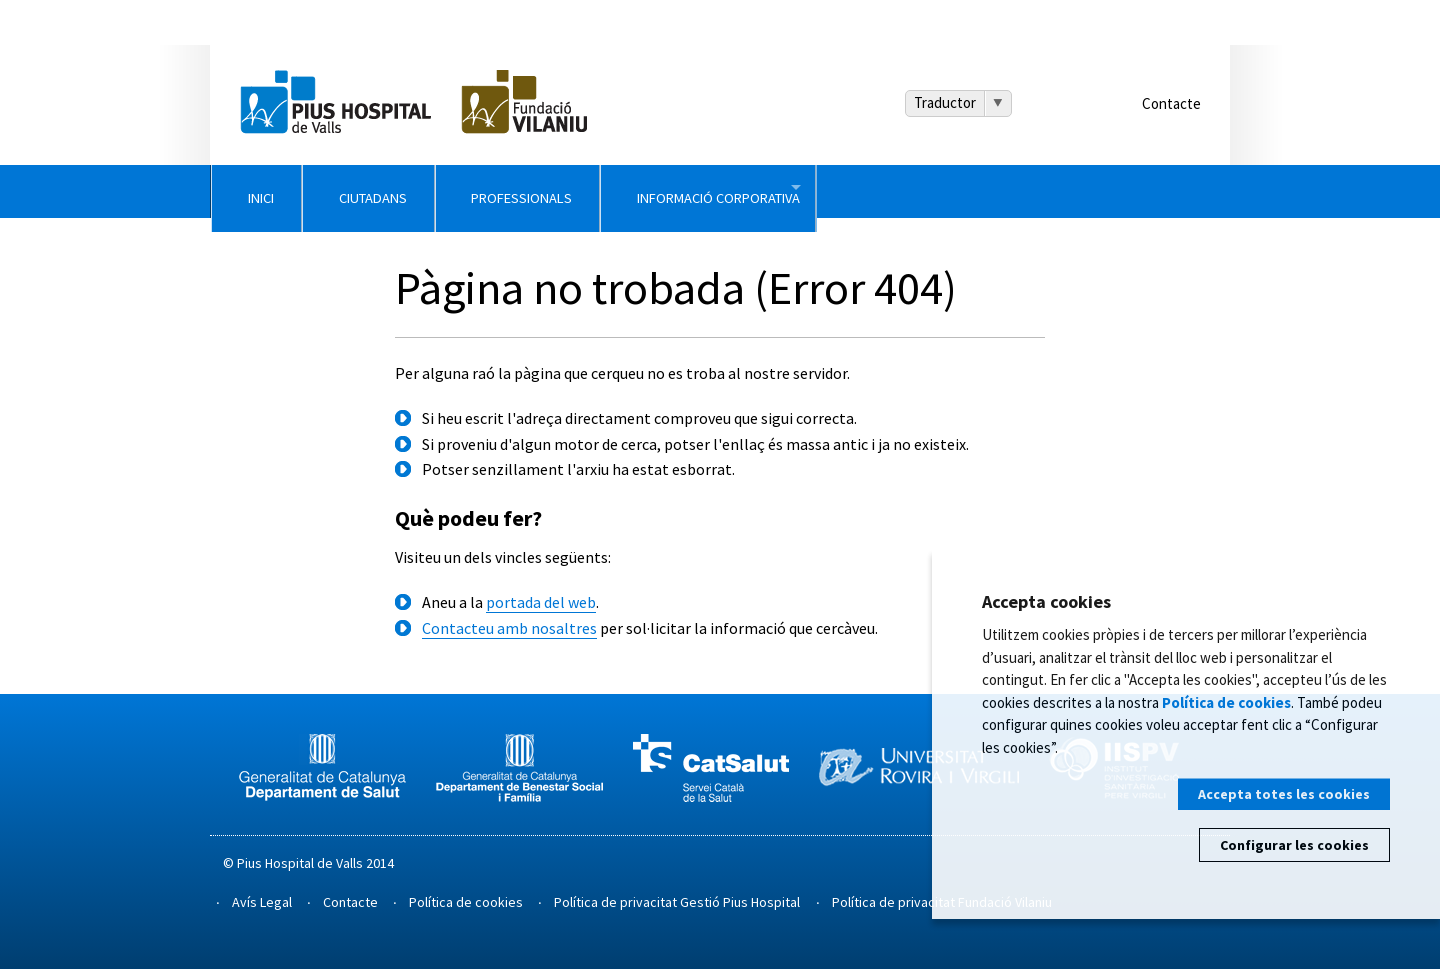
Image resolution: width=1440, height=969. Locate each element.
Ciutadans (484, 191)
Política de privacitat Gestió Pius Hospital (677, 902)
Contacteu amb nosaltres (509, 628)
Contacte (1171, 103)
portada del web (541, 602)
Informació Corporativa (1003, 191)
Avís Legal (262, 902)
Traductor (945, 102)
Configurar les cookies (1294, 845)
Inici (294, 191)
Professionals (715, 191)
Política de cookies (466, 902)
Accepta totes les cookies (1284, 794)
